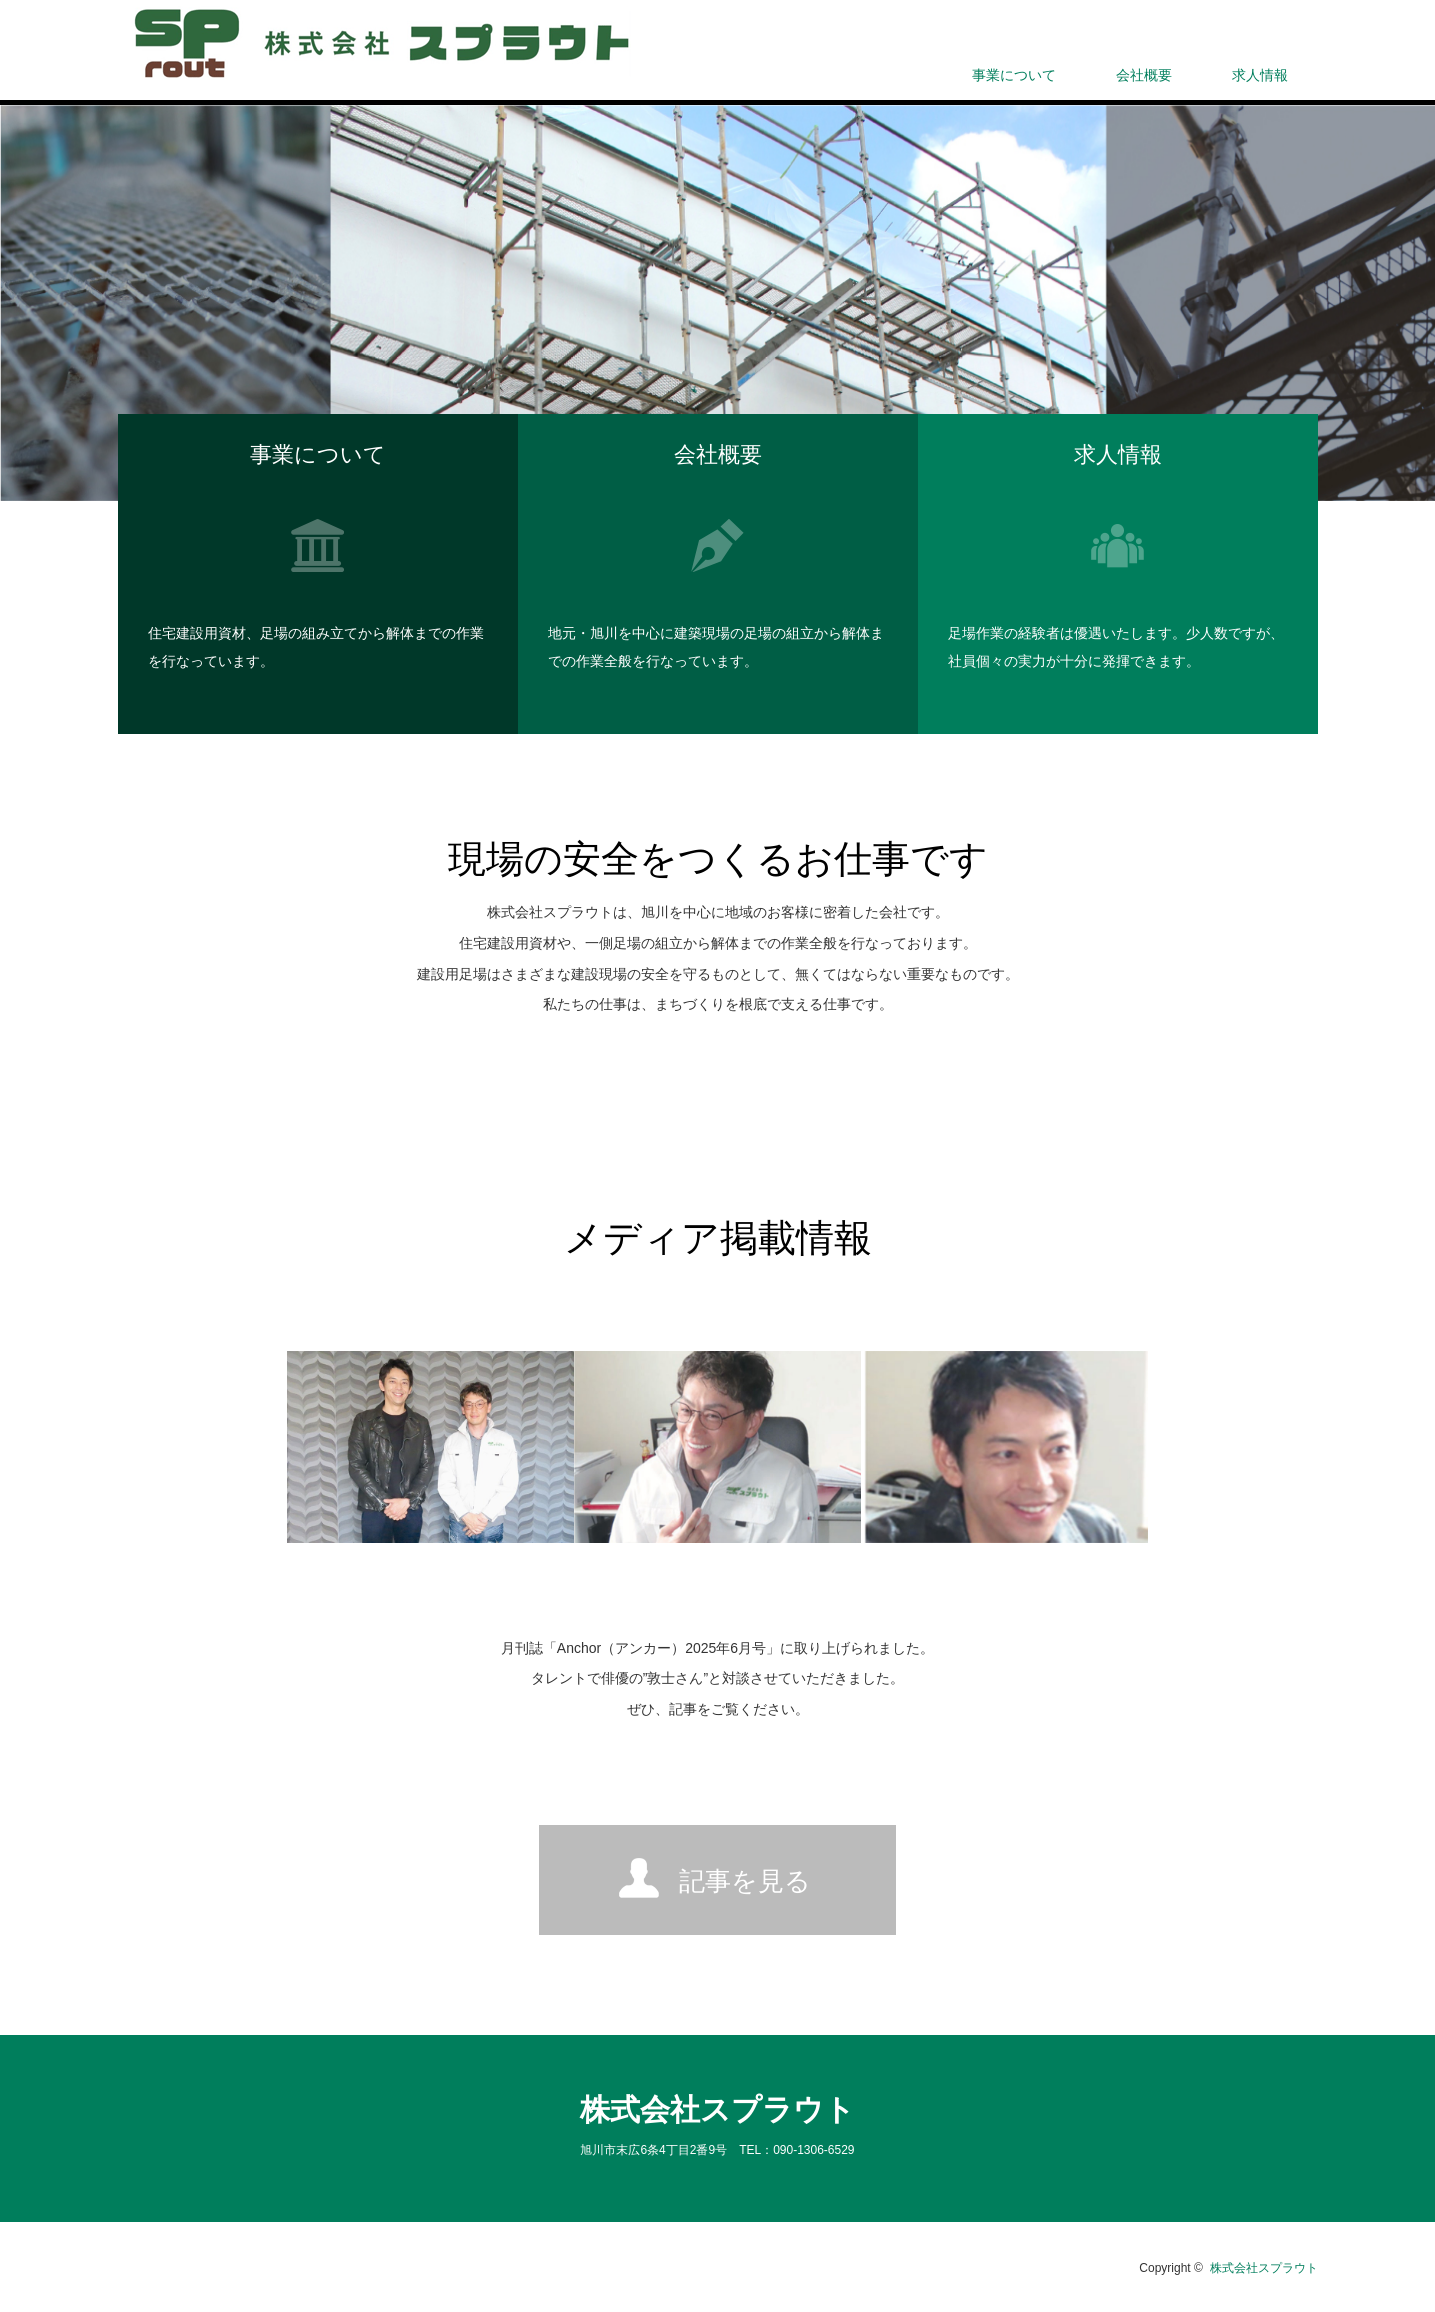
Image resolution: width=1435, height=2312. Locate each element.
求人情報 (1260, 75)
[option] (717, 303)
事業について (1014, 75)
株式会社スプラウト (717, 2109)
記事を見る (745, 1881)
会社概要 (1144, 75)
